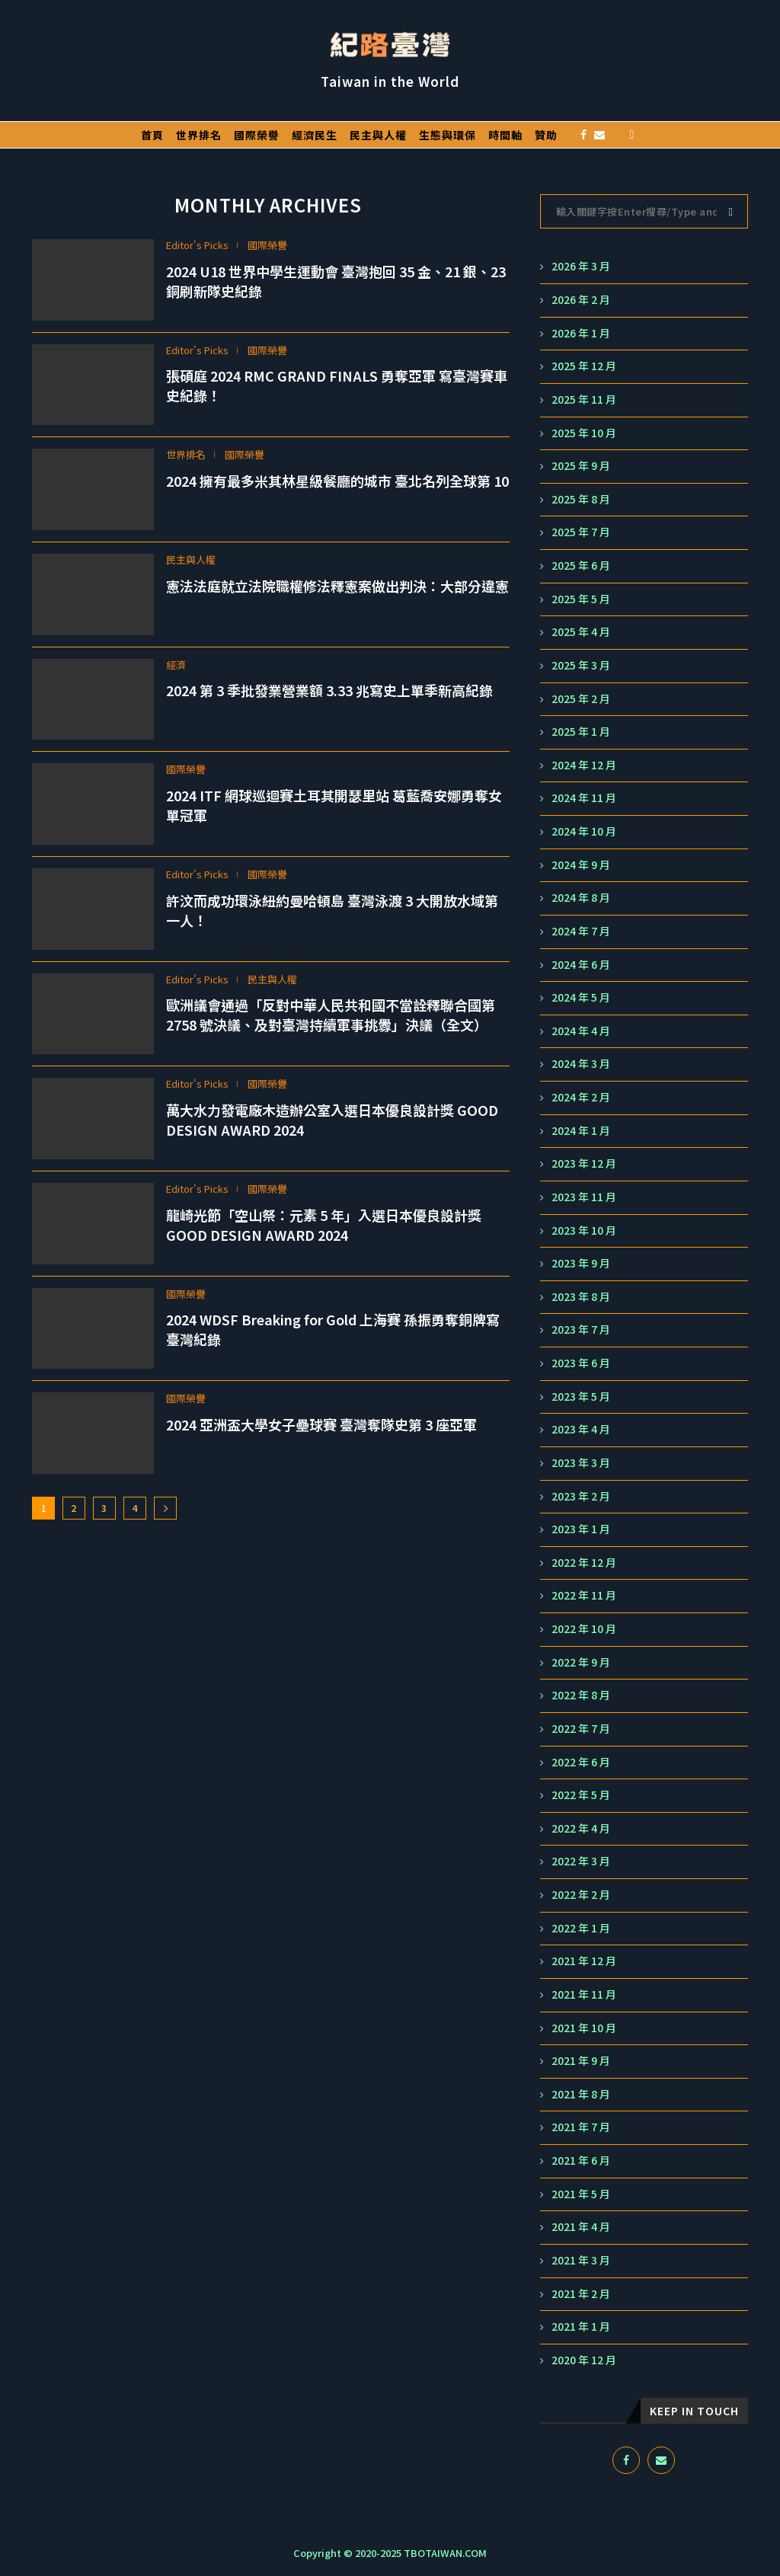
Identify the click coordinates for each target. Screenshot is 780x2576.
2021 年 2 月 (580, 2294)
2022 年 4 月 (580, 1828)
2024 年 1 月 (580, 1130)
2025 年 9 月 (580, 466)
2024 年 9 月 (580, 865)
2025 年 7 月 (580, 532)
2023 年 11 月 (583, 1197)
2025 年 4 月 (580, 632)
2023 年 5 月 (580, 1396)
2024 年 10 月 (583, 831)
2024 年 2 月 (580, 1097)
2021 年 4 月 (580, 2227)
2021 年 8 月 (580, 2094)
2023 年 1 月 (580, 1529)
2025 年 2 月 (580, 699)
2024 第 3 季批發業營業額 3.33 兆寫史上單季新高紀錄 (329, 690)
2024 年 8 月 (580, 897)
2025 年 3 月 (580, 665)
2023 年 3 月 (580, 1463)
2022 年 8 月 (580, 1695)
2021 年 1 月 (580, 2326)
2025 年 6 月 (580, 565)
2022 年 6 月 (580, 1762)
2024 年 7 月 (580, 931)
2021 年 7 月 (580, 2127)
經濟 (176, 665)
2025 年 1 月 (580, 731)
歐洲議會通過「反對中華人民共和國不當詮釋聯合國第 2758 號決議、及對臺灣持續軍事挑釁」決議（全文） (330, 1014)
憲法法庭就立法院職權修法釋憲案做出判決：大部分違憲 (337, 586)
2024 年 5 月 (580, 997)
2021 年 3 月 (580, 2260)
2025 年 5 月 (580, 599)
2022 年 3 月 (580, 1861)
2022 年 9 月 (580, 1662)
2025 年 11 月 (583, 399)
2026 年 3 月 (580, 266)
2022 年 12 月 (583, 1562)
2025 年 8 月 (580, 499)
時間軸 (505, 134)
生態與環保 (447, 134)
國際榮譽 (257, 134)
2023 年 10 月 (583, 1230)
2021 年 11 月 (583, 1994)
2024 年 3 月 (580, 1063)
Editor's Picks (197, 245)
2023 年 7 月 (580, 1329)
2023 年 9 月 (580, 1263)
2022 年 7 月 (580, 1728)
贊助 (546, 134)
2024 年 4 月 (580, 1031)
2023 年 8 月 (580, 1297)
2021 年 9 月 (580, 2060)
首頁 (152, 134)
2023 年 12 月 (583, 1163)
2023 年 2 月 (580, 1496)
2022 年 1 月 (580, 1928)
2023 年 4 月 (580, 1429)
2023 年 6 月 (580, 1363)
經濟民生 (314, 134)
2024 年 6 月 (580, 964)
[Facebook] (583, 135)
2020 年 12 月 (583, 2360)
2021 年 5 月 (580, 2194)
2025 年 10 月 (583, 433)
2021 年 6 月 (580, 2160)
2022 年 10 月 (583, 1629)
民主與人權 (378, 134)
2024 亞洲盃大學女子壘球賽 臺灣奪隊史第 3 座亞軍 (321, 1424)
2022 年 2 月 (580, 1894)
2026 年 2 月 (580, 299)
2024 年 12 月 (583, 765)
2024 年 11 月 (583, 798)
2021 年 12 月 (583, 1961)
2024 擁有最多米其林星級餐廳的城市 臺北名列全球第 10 (337, 481)
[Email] (599, 135)
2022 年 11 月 (583, 1595)
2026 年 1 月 (580, 333)
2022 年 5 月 (580, 1795)
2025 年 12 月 (583, 366)
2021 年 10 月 (583, 2028)
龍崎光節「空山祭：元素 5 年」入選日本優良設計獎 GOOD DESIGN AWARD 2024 (323, 1225)
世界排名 (199, 134)
